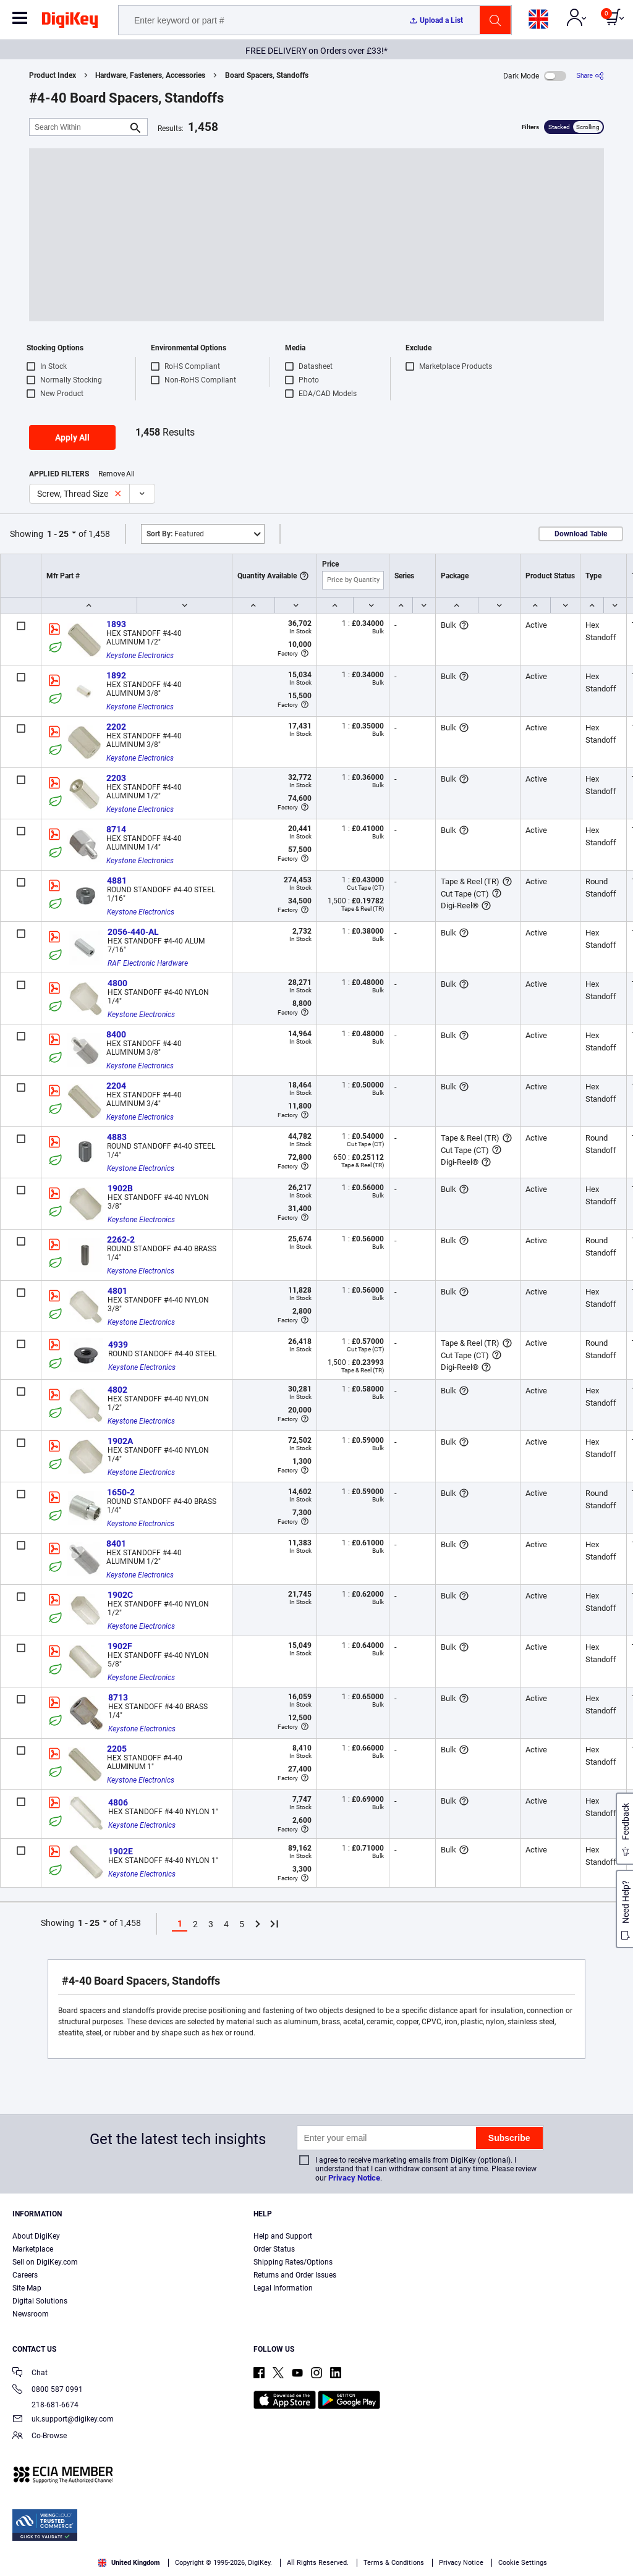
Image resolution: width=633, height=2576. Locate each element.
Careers (25, 2275)
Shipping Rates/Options (293, 2262)
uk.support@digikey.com (63, 2420)
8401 (116, 1543)
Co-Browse (39, 2437)
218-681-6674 (45, 2405)
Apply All (72, 437)
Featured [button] (175, 534)
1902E (120, 1851)
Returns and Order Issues (294, 2275)
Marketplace (32, 2249)
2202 (116, 727)
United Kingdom (129, 2563)
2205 (117, 1749)
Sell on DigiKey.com (45, 2262)
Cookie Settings (522, 2563)
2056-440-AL (133, 932)
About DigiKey (36, 2236)
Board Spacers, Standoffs (266, 75)
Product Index (52, 75)
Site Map (26, 2288)
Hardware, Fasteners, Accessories (150, 75)
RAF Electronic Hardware (148, 963)
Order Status (274, 2249)
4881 (117, 880)
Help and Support (282, 2236)
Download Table (580, 534)
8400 (116, 1034)
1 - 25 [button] (58, 534)
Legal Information (283, 2288)
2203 (116, 778)
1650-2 (121, 1492)
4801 (117, 1291)
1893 (116, 624)
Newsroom (30, 2314)
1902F (120, 1646)
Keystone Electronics (140, 655)
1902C (120, 1595)
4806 (118, 1802)
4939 (118, 1344)
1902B (120, 1188)
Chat (30, 2374)
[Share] (590, 75)
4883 (117, 1137)
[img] (70, 22)
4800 (117, 983)
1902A (120, 1441)
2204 (116, 1086)
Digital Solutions (39, 2301)
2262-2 (121, 1239)
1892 (116, 675)
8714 (116, 829)
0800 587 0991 (47, 2390)
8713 (118, 1697)
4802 (117, 1390)
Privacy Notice (354, 2177)
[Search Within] (78, 127)
